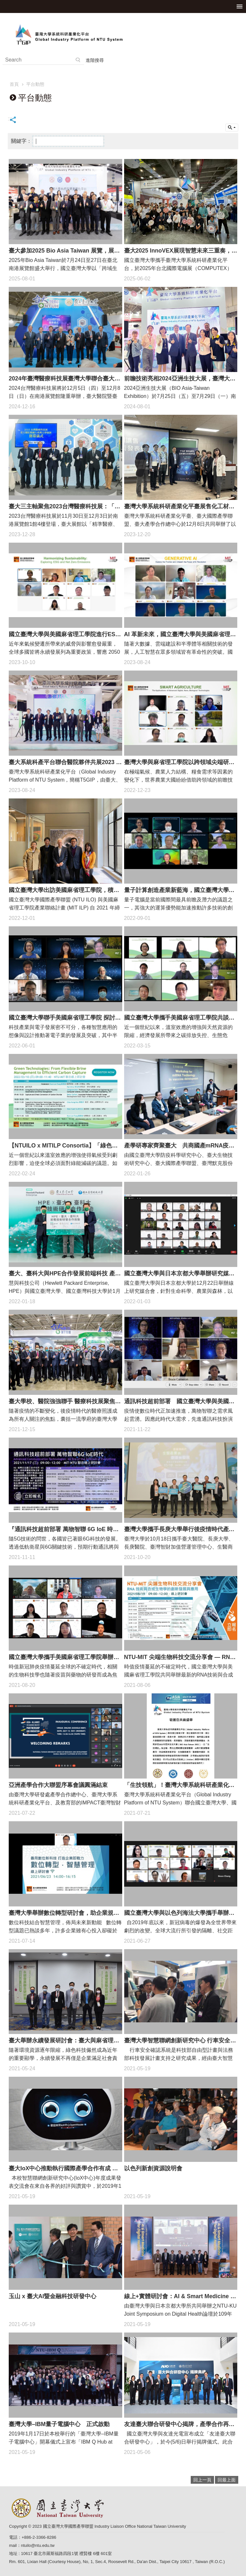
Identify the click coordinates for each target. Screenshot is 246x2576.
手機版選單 (239, 6)
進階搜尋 (95, 60)
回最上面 (227, 2479)
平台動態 (35, 84)
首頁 (14, 84)
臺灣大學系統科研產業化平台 (123, 34)
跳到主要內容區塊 (3, 3)
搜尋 (78, 59)
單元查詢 (231, 127)
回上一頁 (202, 2479)
